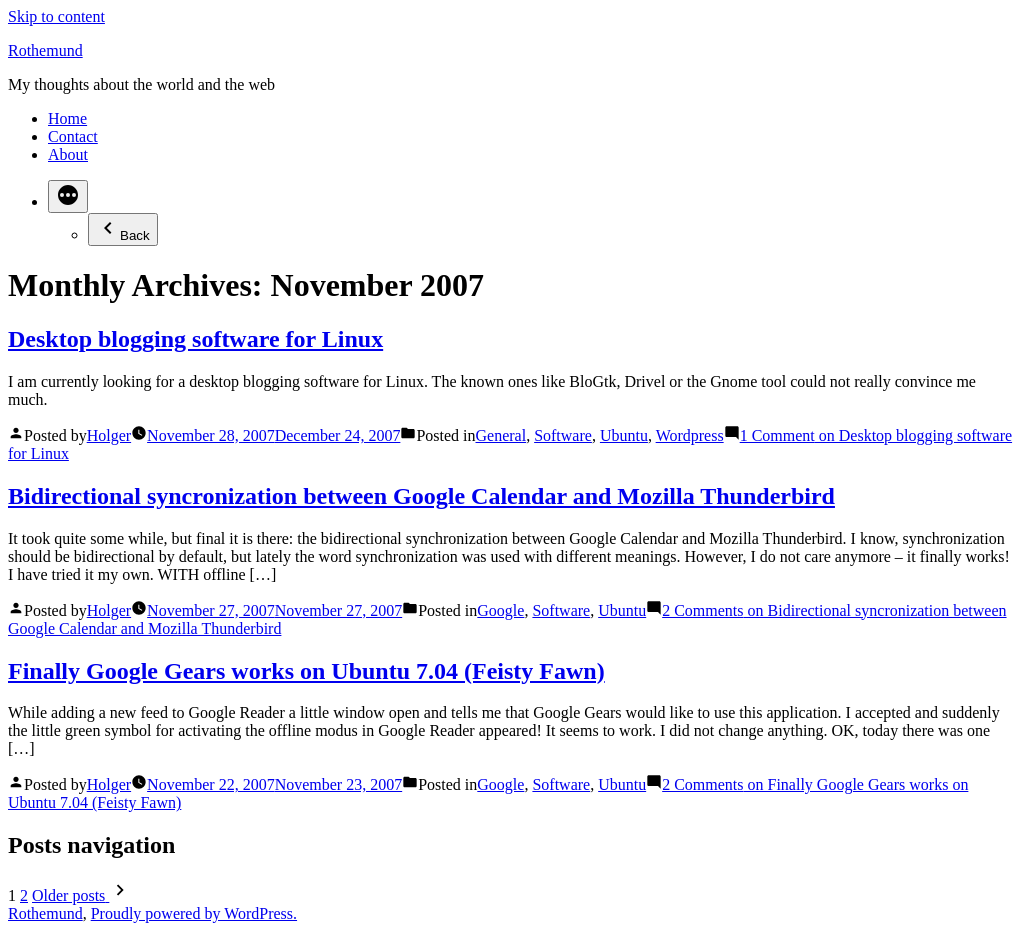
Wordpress (690, 435)
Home (67, 118)
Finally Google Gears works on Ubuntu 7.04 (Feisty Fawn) (306, 671)
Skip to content (56, 16)
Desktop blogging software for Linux (195, 339)
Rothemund (45, 50)
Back (123, 229)
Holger (109, 435)
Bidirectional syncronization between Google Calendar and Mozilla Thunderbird (421, 496)
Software (563, 435)
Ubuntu (624, 435)
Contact (73, 136)
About (68, 154)
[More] (68, 196)
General (501, 435)
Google (500, 610)
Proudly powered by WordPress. (194, 913)
